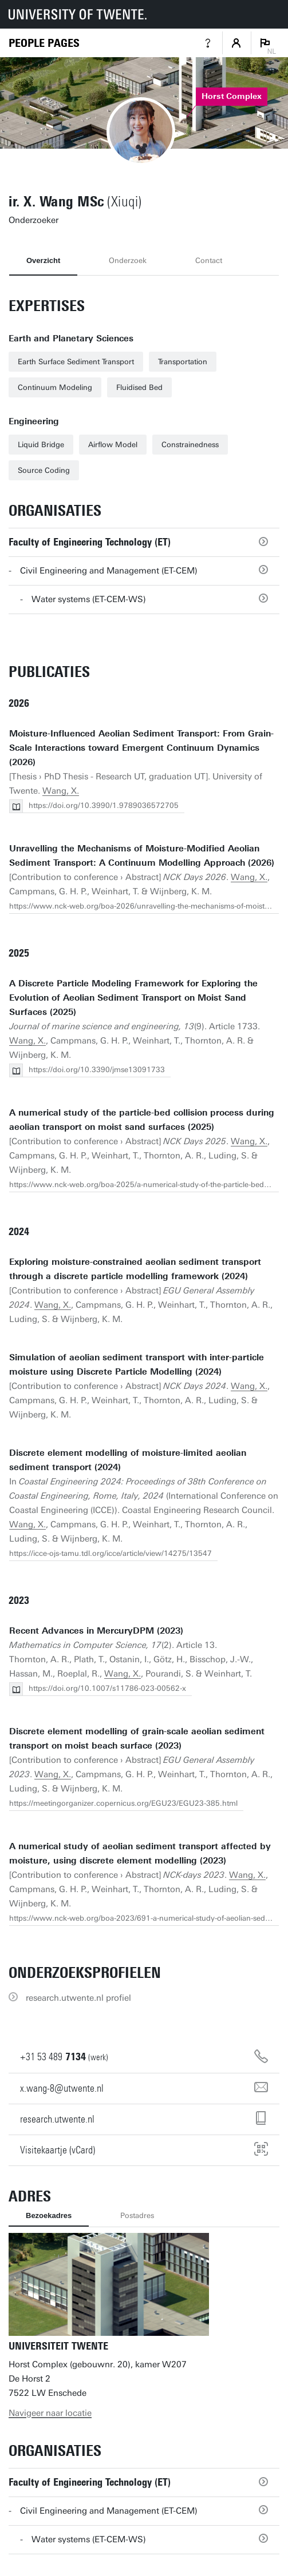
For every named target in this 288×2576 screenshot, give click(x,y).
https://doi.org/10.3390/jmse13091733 (97, 1069)
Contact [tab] (208, 260)
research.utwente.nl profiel (78, 1998)
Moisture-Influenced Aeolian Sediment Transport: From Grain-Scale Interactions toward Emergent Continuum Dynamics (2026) (141, 747)
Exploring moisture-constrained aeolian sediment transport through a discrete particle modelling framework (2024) (135, 1269)
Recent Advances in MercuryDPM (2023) (96, 1631)
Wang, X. (60, 791)
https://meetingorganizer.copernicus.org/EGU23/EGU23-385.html (123, 1803)
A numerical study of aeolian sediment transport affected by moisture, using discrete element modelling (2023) (140, 1853)
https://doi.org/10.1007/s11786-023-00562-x (107, 1688)
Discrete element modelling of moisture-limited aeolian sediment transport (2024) (127, 1460)
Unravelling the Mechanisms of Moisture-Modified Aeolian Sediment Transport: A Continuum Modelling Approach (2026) (141, 855)
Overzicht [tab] (43, 260)
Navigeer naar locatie (50, 2413)
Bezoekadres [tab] (49, 2215)
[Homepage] (44, 43)
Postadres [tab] (137, 2215)
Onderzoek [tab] (128, 260)
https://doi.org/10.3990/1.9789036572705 (104, 805)
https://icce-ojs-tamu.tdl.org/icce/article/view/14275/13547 (110, 1553)
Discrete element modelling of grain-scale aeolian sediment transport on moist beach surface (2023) (137, 1738)
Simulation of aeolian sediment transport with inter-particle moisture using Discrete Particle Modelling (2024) (136, 1364)
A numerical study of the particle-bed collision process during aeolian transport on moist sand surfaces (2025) (141, 1120)
